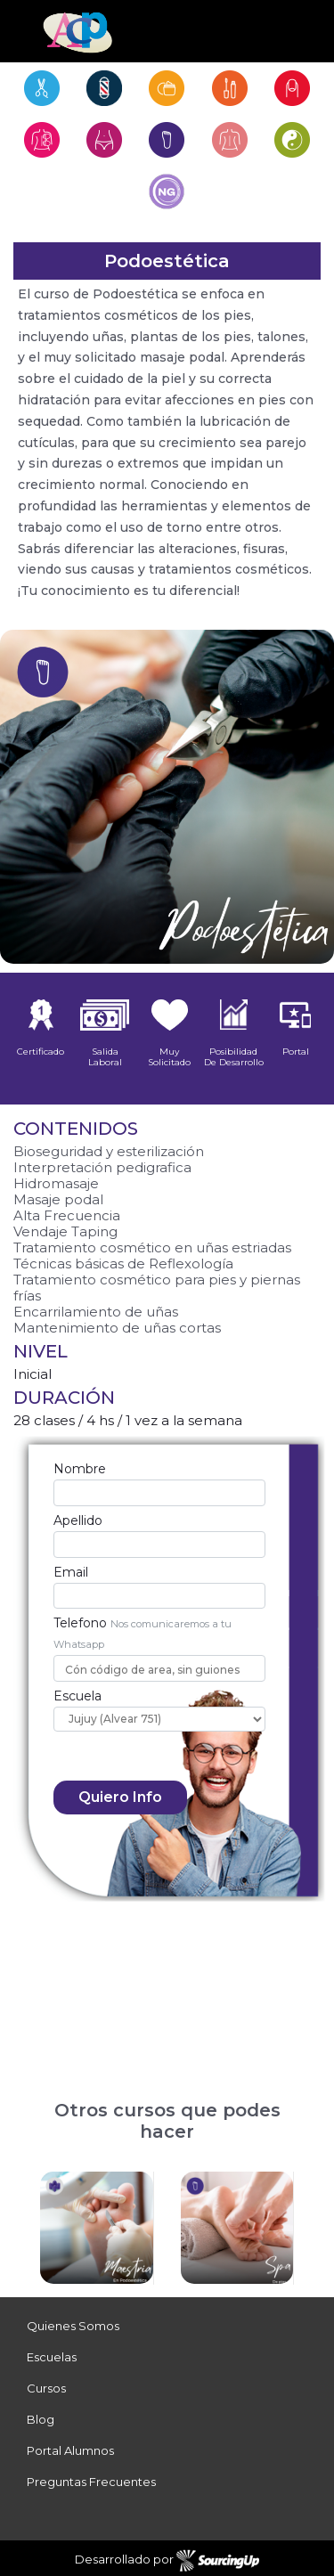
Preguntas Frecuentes (91, 2481)
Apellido (77, 1520)
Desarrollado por (167, 2560)
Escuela (77, 1696)
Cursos (46, 2388)
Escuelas (52, 2357)
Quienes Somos (73, 2326)
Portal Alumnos (70, 2450)
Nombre (79, 1469)
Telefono (80, 1623)
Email (70, 1572)
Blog (40, 2419)
